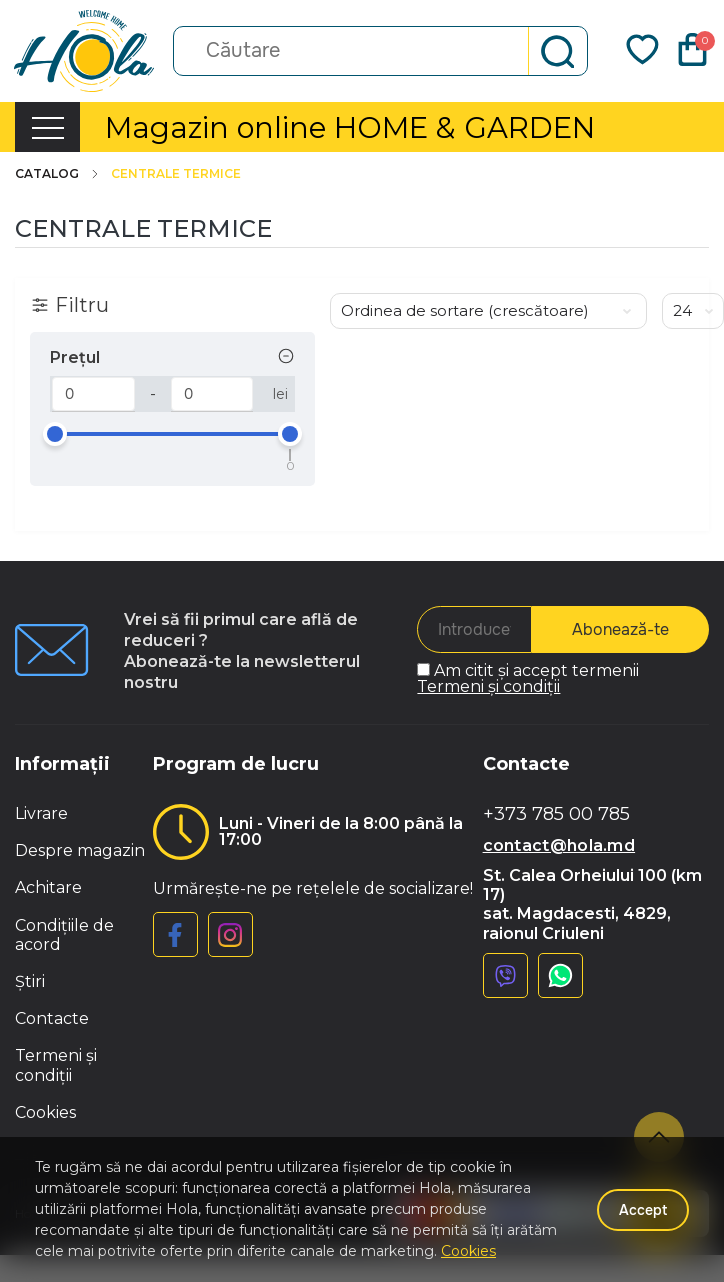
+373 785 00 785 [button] (556, 814)
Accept (643, 1210)
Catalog (58, 174)
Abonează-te (620, 629)
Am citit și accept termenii (528, 678)
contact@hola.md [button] (559, 845)
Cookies (45, 1112)
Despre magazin (80, 850)
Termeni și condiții (488, 686)
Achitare (48, 887)
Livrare (41, 813)
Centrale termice (176, 174)
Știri (30, 981)
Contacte (52, 1018)
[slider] (55, 434)
